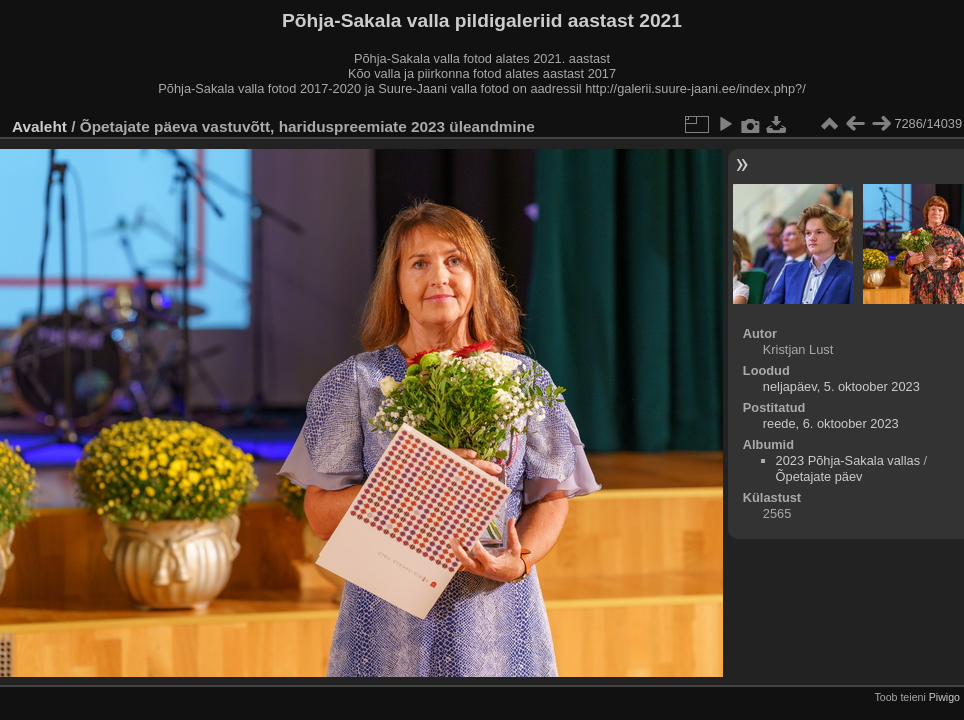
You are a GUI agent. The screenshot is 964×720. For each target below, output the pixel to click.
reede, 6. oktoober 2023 (831, 423)
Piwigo (944, 697)
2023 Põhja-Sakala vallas (848, 460)
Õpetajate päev (819, 476)
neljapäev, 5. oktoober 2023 (841, 386)
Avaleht (39, 126)
